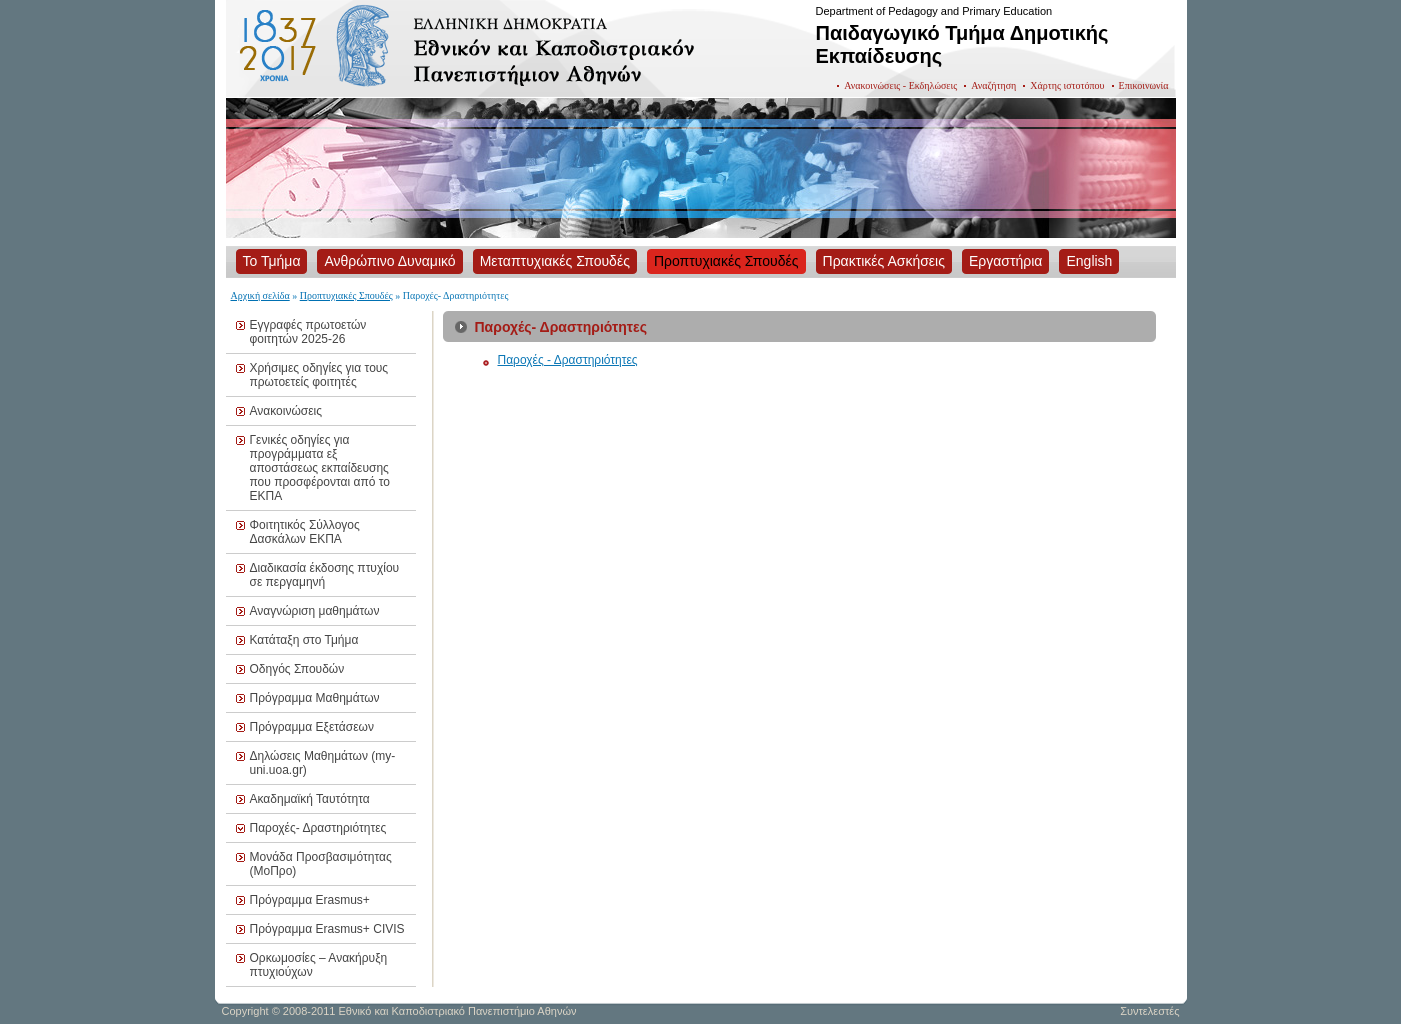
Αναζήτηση (993, 85)
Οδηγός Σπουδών (297, 669)
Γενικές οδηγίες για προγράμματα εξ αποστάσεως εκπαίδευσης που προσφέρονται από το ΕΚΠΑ (320, 468)
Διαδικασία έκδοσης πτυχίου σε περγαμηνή (325, 575)
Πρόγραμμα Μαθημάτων (315, 698)
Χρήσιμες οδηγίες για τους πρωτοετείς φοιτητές (319, 375)
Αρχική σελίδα (260, 295)
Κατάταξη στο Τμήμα (304, 640)
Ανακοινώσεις (286, 411)
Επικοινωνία (1144, 85)
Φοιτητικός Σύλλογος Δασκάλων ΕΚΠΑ (305, 532)
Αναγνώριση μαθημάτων (315, 611)
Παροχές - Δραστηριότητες (568, 360)
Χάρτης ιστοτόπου (1067, 85)
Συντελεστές (1149, 1011)
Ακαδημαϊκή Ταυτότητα (310, 799)
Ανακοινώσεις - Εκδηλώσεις (900, 85)
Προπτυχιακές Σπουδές (346, 295)
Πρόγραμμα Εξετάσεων (312, 727)
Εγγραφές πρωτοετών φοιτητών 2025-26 (308, 332)
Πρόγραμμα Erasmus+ (310, 900)
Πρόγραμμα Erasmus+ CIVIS (327, 929)
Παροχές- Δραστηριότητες (318, 828)
